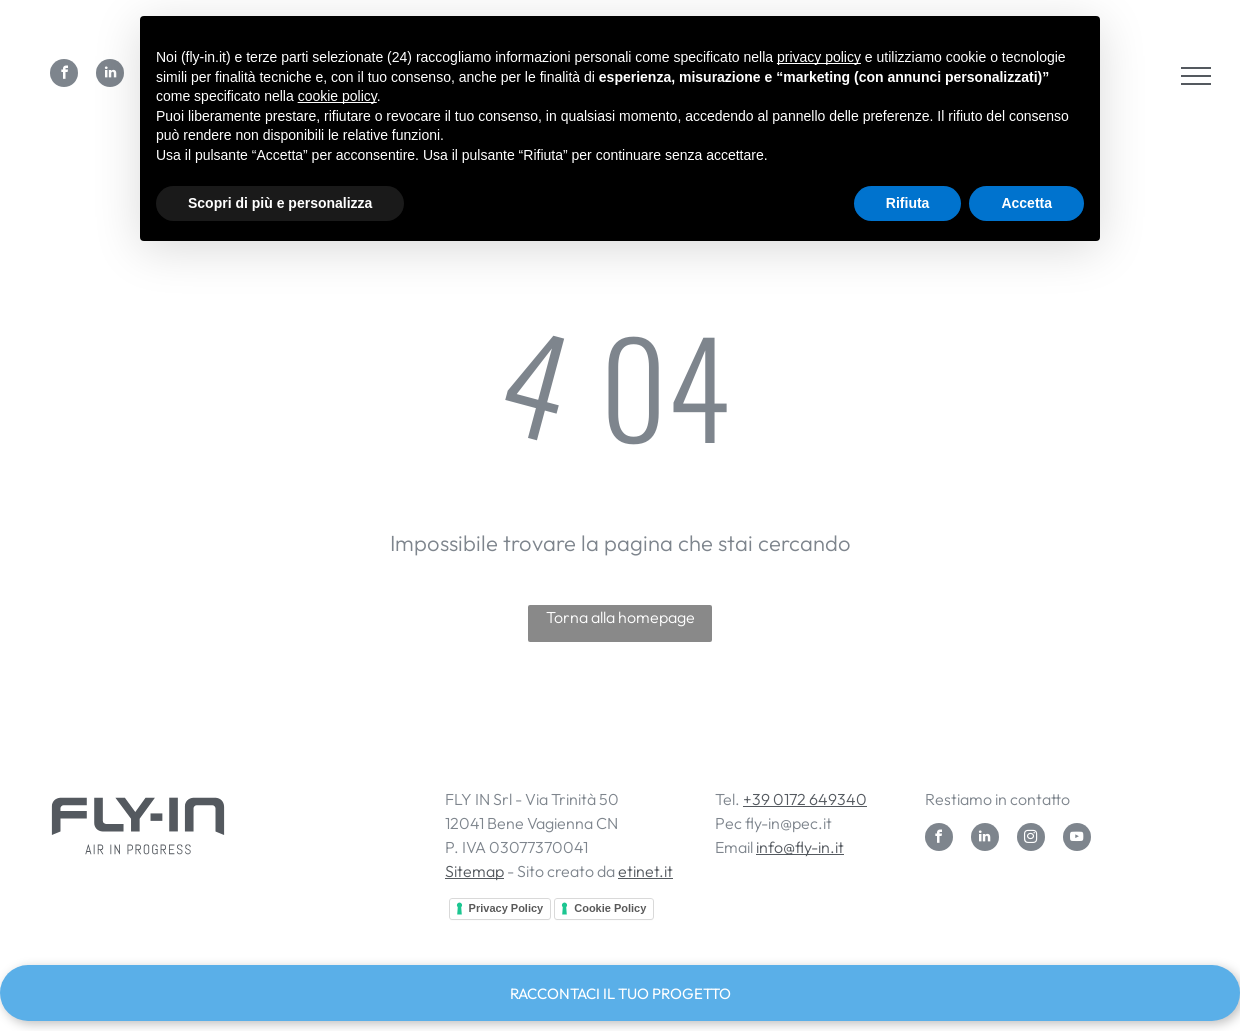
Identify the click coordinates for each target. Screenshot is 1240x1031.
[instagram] (1031, 839)
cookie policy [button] (337, 96)
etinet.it (645, 871)
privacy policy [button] (819, 57)
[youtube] (1077, 839)
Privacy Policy (506, 908)
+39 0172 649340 (805, 799)
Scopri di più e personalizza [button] (280, 203)
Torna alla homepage (620, 617)
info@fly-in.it (800, 847)
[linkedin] (110, 75)
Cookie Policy (610, 908)
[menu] (1196, 76)
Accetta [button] (1026, 203)
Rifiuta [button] (908, 203)
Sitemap (474, 871)
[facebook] (64, 75)
